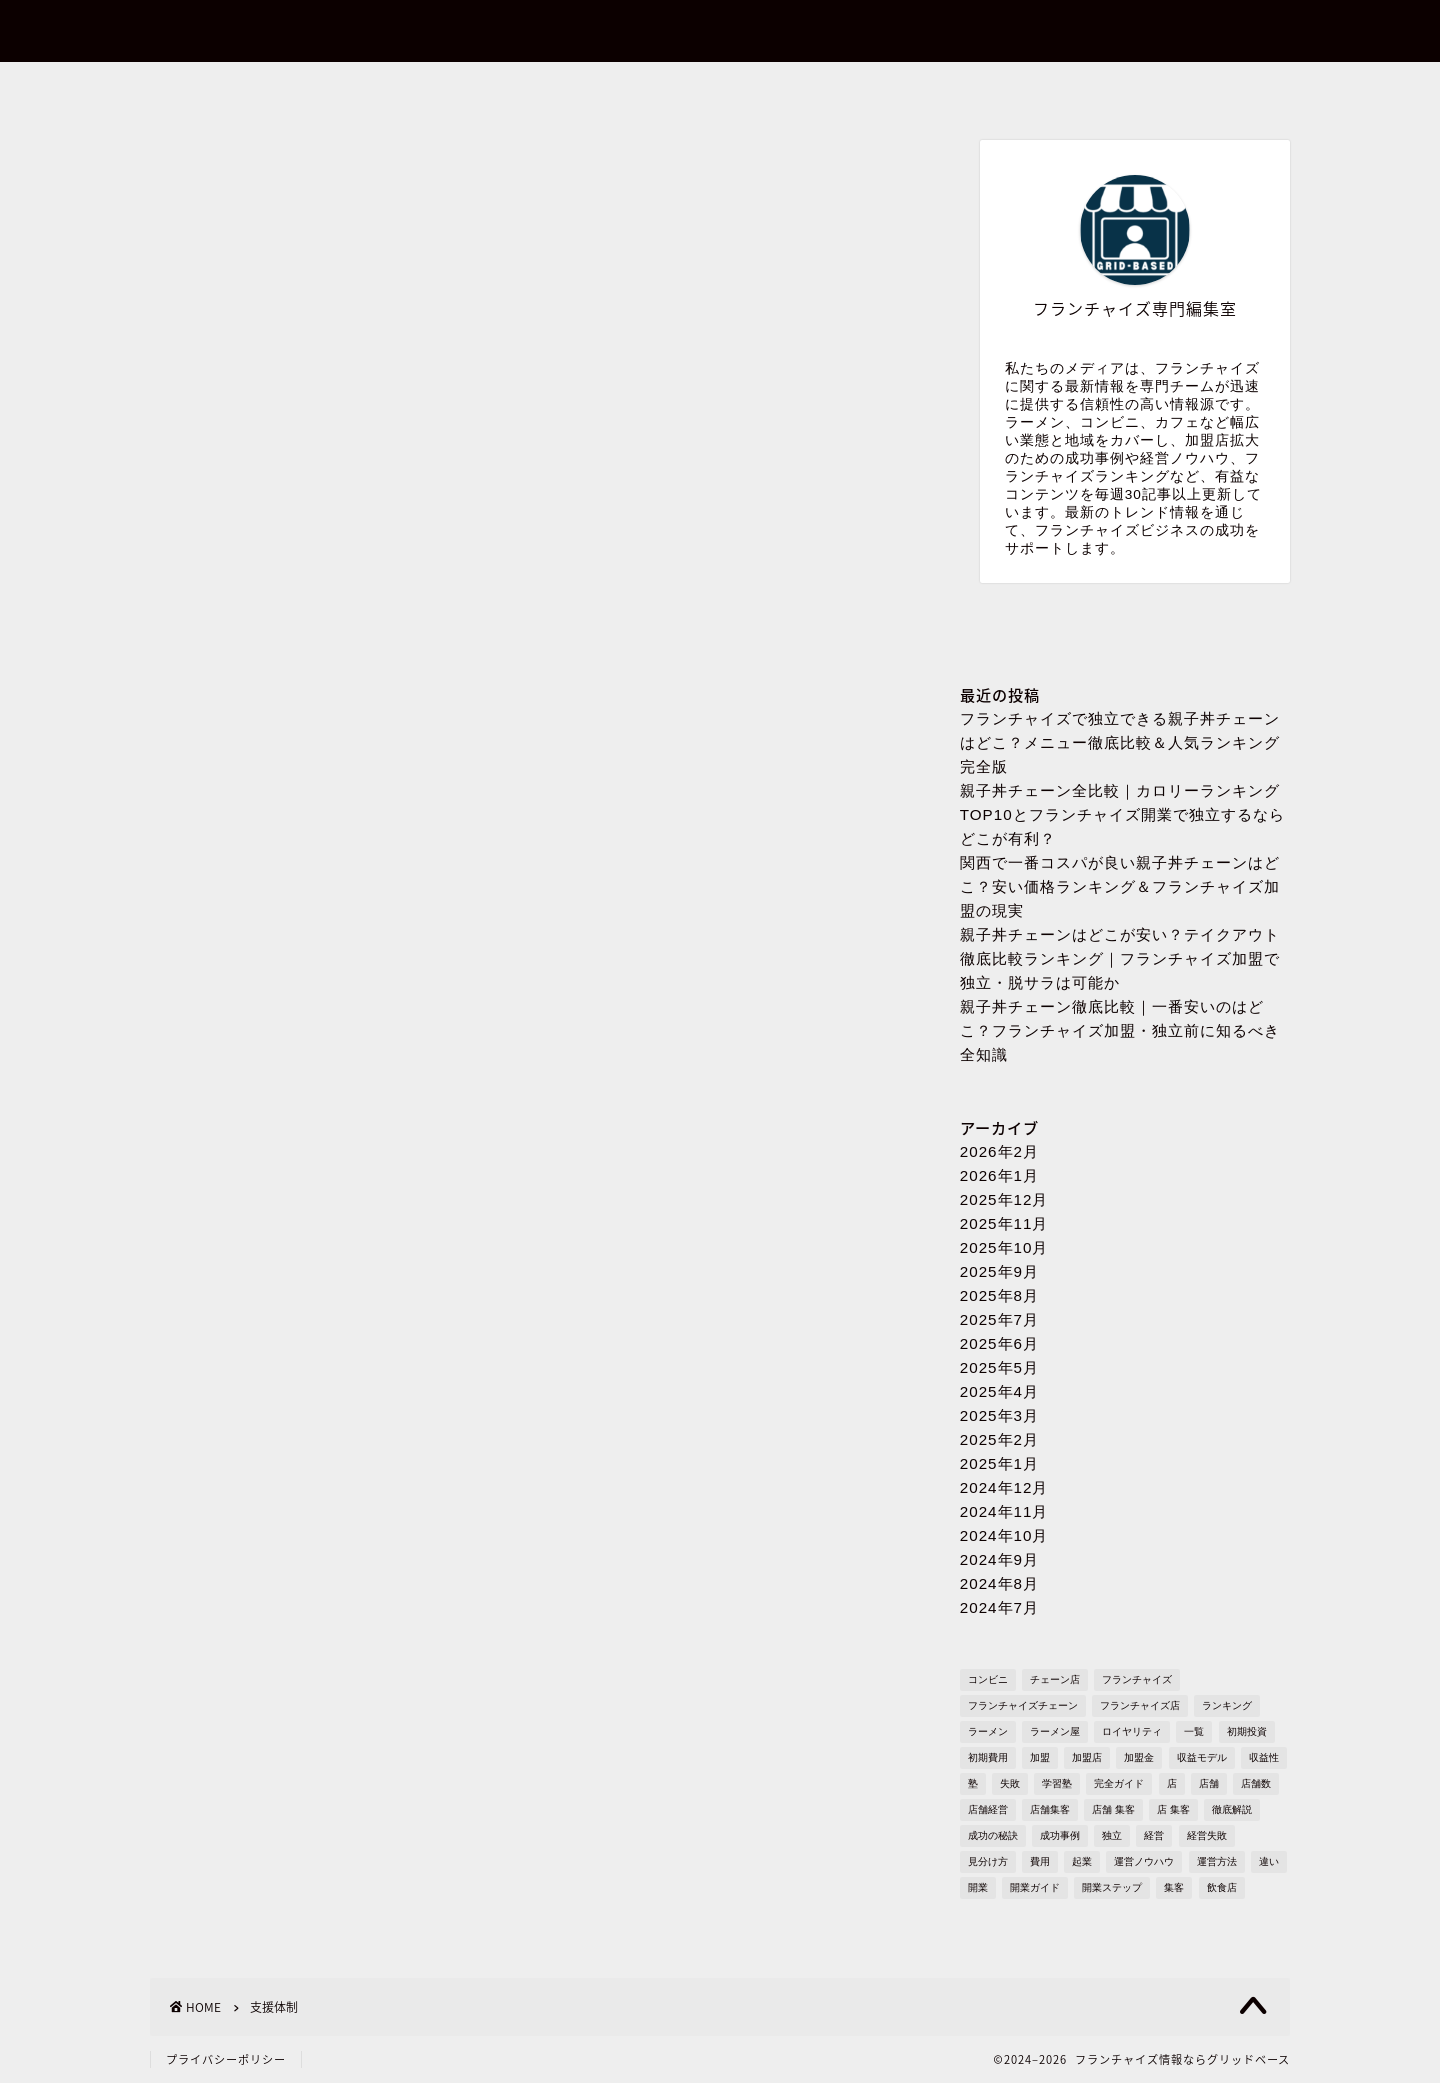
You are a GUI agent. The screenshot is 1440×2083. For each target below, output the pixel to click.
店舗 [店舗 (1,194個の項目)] (1209, 1783)
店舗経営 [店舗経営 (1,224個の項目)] (988, 1809)
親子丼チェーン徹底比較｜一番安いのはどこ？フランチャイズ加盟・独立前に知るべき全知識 (1120, 1030)
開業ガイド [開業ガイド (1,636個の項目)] (1035, 1887)
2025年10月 (1004, 1247)
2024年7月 (999, 1607)
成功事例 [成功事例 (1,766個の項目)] (1060, 1835)
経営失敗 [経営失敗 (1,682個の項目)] (1207, 1835)
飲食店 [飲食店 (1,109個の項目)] (1222, 1887)
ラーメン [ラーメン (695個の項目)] (988, 1731)
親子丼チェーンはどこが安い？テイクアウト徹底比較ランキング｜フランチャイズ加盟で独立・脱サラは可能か (1120, 958)
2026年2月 (999, 1151)
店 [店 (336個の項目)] (1172, 1783)
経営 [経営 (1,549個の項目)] (1154, 1835)
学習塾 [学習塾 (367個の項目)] (1057, 1783)
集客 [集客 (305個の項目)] (1174, 1887)
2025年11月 (1004, 1223)
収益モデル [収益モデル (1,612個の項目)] (1202, 1757)
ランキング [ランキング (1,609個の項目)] (1227, 1705)
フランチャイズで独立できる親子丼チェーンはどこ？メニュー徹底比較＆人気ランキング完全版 (1120, 742)
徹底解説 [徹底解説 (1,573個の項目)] (1232, 1809)
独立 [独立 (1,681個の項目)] (1112, 1835)
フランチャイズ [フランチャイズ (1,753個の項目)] (1137, 1679)
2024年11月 (1004, 1511)
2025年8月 (999, 1295)
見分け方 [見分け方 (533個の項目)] (988, 1861)
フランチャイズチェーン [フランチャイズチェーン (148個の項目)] (1023, 1705)
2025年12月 (1004, 1199)
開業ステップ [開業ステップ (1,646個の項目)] (1112, 1887)
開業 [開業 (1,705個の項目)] (978, 1887)
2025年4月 (999, 1391)
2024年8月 (999, 1583)
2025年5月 (999, 1367)
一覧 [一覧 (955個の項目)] (1194, 1731)
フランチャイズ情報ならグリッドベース (720, 31)
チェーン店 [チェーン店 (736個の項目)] (1055, 1679)
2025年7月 (999, 1319)
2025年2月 (999, 1439)
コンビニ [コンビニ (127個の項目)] (988, 1679)
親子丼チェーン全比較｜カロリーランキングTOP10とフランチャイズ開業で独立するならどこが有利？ (1122, 814)
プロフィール (719, 88)
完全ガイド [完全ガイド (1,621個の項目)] (1119, 1783)
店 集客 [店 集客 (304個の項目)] (1173, 1809)
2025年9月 (999, 1271)
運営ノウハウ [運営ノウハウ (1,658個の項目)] (1144, 1861)
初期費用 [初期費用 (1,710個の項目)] (988, 1757)
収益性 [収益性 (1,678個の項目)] (1264, 1757)
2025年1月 (999, 1463)
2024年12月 (1004, 1487)
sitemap (1174, 88)
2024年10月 (1004, 1535)
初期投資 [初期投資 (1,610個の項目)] (1247, 1731)
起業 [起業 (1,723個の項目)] (1082, 1861)
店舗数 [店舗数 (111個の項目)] (1256, 1783)
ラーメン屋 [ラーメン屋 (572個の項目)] (1055, 1731)
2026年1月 (999, 1175)
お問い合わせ (491, 88)
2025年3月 (999, 1415)
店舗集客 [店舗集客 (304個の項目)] (1050, 1809)
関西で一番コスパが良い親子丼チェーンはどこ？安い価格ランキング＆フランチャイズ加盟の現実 (1120, 886)
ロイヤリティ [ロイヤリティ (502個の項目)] (1132, 1731)
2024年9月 (999, 1559)
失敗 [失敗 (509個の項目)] (1010, 1783)
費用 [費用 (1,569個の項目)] (1040, 1861)
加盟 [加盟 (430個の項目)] (1040, 1757)
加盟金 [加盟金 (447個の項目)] (1139, 1757)
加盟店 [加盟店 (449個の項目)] (1087, 1757)
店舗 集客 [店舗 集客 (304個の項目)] (1113, 1809)
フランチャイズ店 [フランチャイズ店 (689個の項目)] (1140, 1705)
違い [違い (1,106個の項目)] (1269, 1861)
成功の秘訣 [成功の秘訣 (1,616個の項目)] (993, 1835)
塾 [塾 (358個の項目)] (973, 1783)
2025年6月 (999, 1343)
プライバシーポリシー (946, 88)
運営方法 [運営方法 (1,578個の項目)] (1217, 1861)
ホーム (264, 88)
